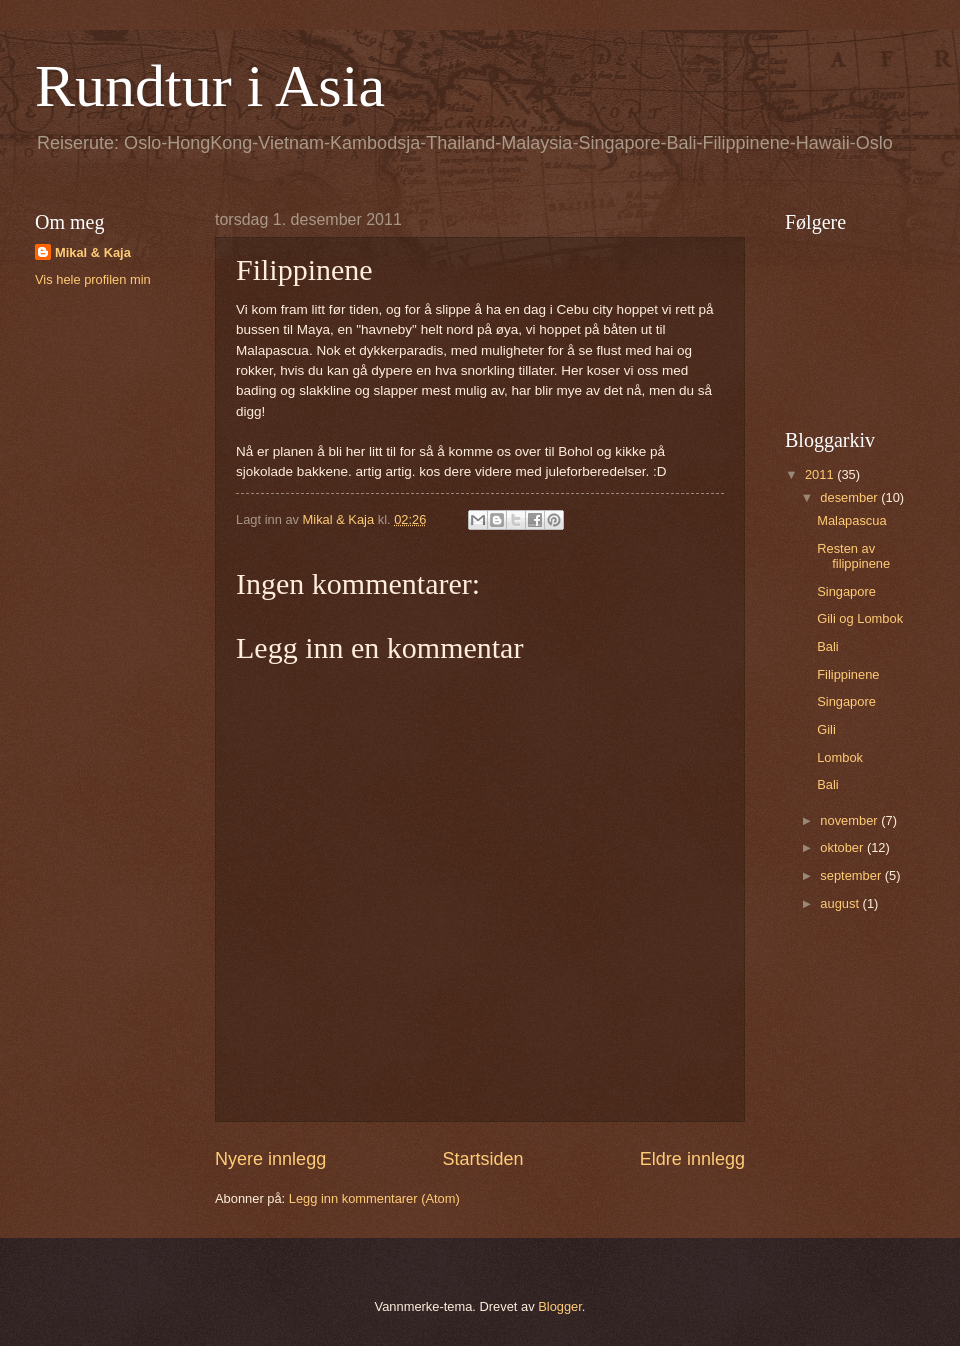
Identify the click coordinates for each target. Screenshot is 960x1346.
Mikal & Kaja (93, 252)
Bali (827, 646)
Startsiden (482, 1159)
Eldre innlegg (692, 1159)
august (841, 903)
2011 (821, 474)
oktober (843, 847)
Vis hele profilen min (93, 279)
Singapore (846, 591)
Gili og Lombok (860, 618)
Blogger (560, 1306)
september (852, 875)
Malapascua (851, 520)
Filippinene (848, 674)
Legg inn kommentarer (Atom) (374, 1198)
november (850, 820)
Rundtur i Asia (210, 86)
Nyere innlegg (270, 1159)
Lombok (840, 757)
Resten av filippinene (853, 556)
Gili (826, 729)
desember (850, 497)
